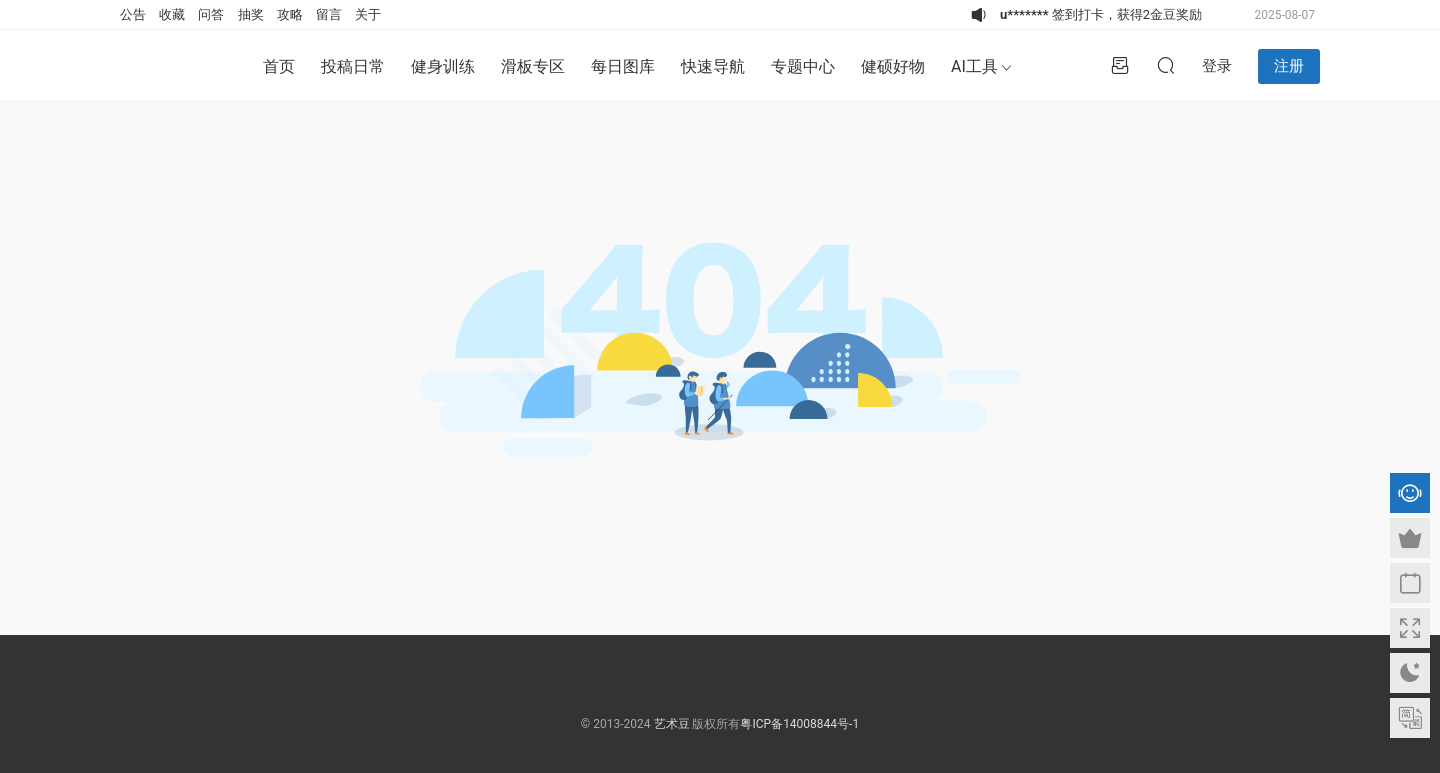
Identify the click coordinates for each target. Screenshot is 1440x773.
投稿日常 (353, 66)
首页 (279, 66)
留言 (329, 14)
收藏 (172, 14)
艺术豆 (672, 724)
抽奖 (251, 14)
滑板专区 (533, 66)
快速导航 (713, 66)
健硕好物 (893, 66)
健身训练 (443, 66)
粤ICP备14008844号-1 (799, 724)
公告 (133, 14)
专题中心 (803, 66)
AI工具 (974, 66)
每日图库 (623, 66)
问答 (211, 14)
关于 (368, 14)
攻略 (290, 14)
